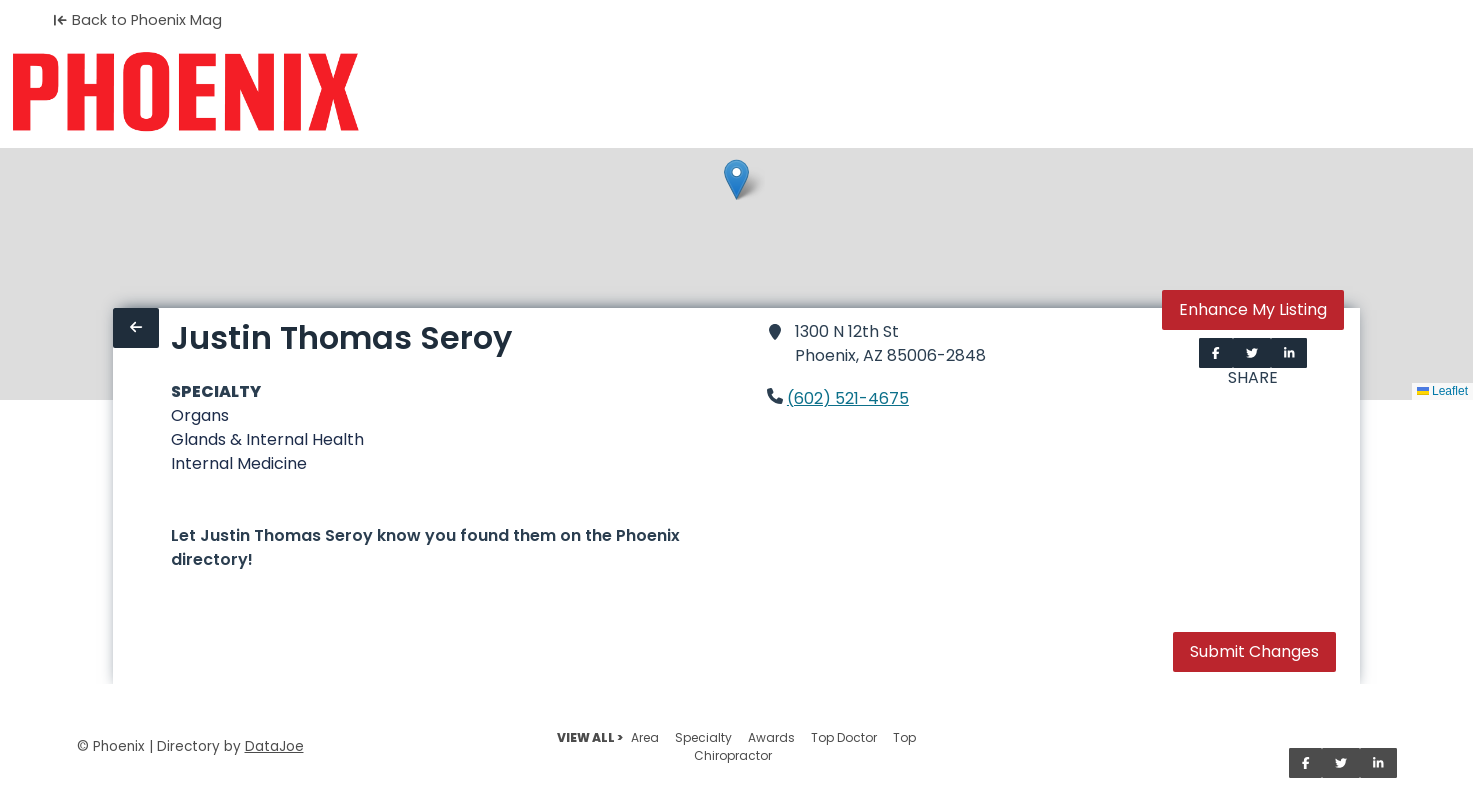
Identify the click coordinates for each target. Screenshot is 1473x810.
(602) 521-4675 (848, 398)
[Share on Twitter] (1252, 353)
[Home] (185, 92)
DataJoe (274, 746)
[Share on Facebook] (1216, 353)
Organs (200, 415)
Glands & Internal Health (267, 439)
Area (645, 737)
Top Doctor (844, 737)
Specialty (703, 737)
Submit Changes (1254, 651)
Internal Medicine (239, 463)
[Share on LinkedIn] (1289, 353)
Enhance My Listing (1253, 309)
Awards (771, 737)
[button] (736, 179)
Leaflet (1442, 391)
